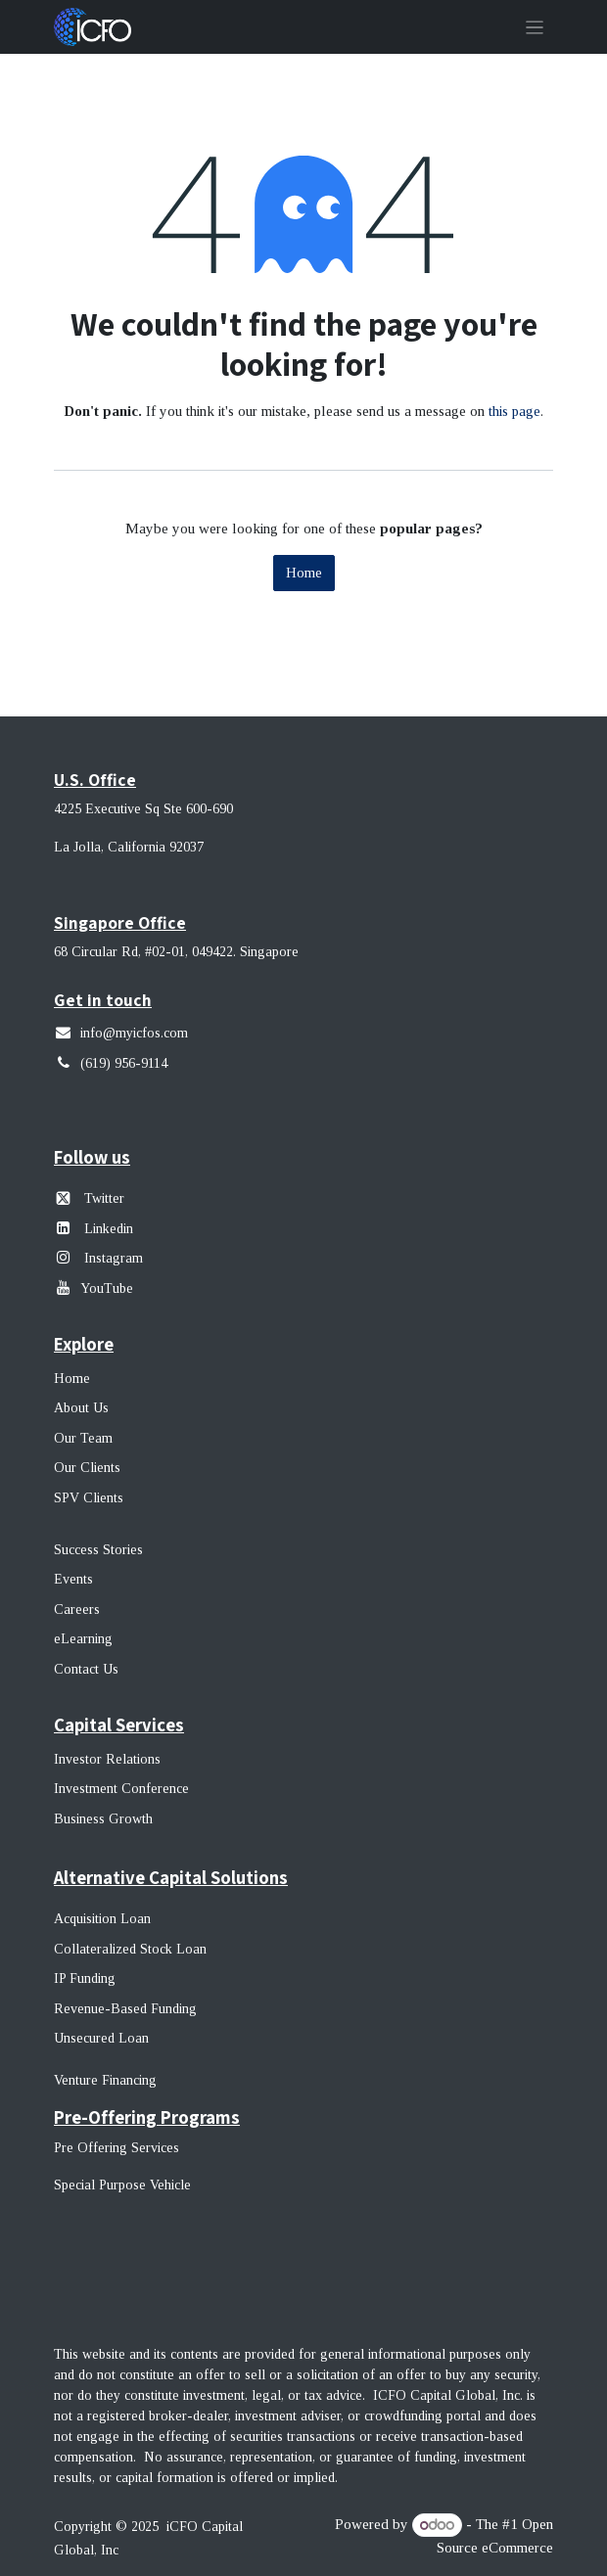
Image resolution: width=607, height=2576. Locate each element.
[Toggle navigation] (535, 27)
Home (304, 572)
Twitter (104, 1198)
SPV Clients (90, 1498)
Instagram (111, 1258)
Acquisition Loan (102, 1918)
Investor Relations (107, 1759)
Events (73, 1579)
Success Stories (98, 1549)
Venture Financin (101, 2080)
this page (514, 411)
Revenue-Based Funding (125, 2008)
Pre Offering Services (116, 2147)
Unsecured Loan (101, 2038)
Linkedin (108, 1228)
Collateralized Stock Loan (130, 1949)
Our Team (83, 1438)
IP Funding (85, 1978)
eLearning (83, 1639)
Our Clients (87, 1467)
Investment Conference (121, 1788)
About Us (81, 1408)
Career (74, 1609)
